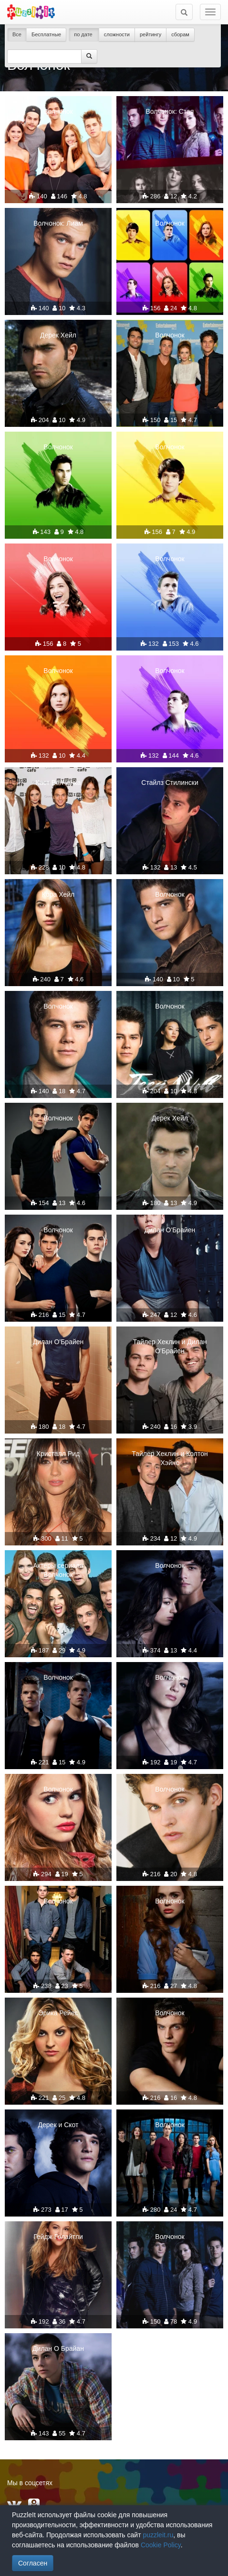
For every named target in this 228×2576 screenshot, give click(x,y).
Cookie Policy (161, 2545)
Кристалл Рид (58, 1453)
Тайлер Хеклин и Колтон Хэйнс (169, 1458)
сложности (117, 34)
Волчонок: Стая (170, 111)
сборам (180, 34)
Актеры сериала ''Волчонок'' (58, 1570)
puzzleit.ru (158, 2535)
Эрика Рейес (58, 2013)
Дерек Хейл (58, 335)
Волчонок (58, 111)
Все (16, 34)
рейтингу (150, 34)
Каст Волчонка (58, 782)
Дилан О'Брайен (170, 1230)
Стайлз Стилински (169, 782)
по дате (84, 34)
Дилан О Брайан (58, 2348)
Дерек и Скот (58, 2125)
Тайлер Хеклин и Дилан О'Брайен (170, 1346)
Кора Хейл (58, 894)
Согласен (32, 2563)
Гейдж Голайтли (58, 2236)
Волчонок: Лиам (58, 223)
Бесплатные (46, 34)
